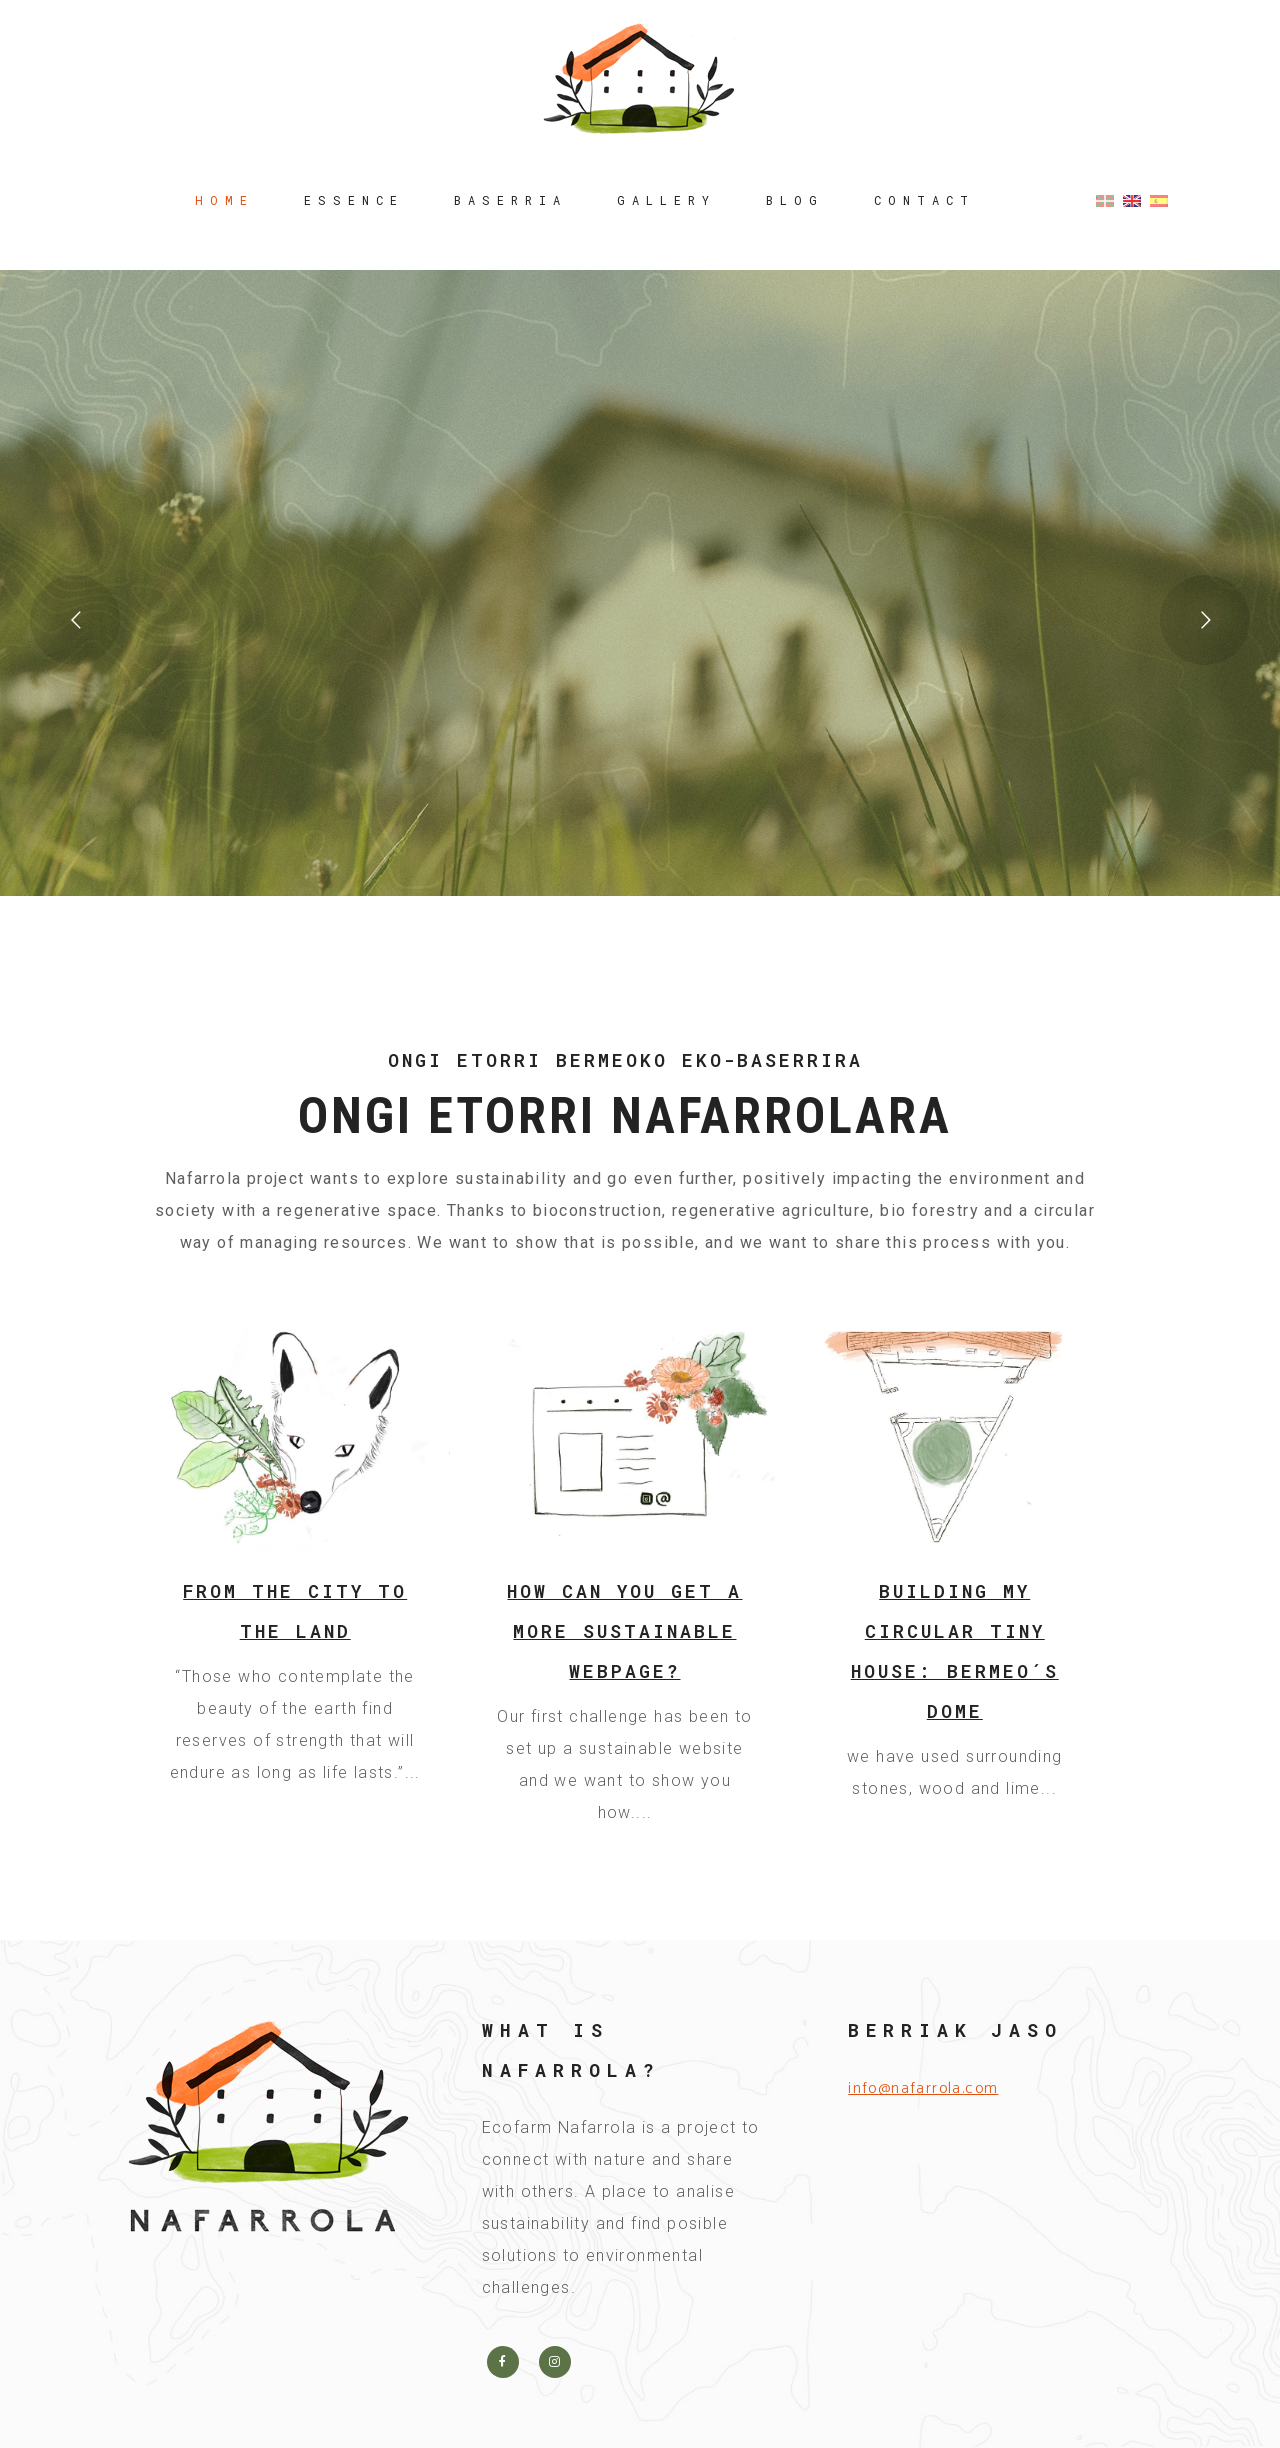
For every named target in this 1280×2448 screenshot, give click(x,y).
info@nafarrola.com (923, 2088)
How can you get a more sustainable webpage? (624, 1631)
